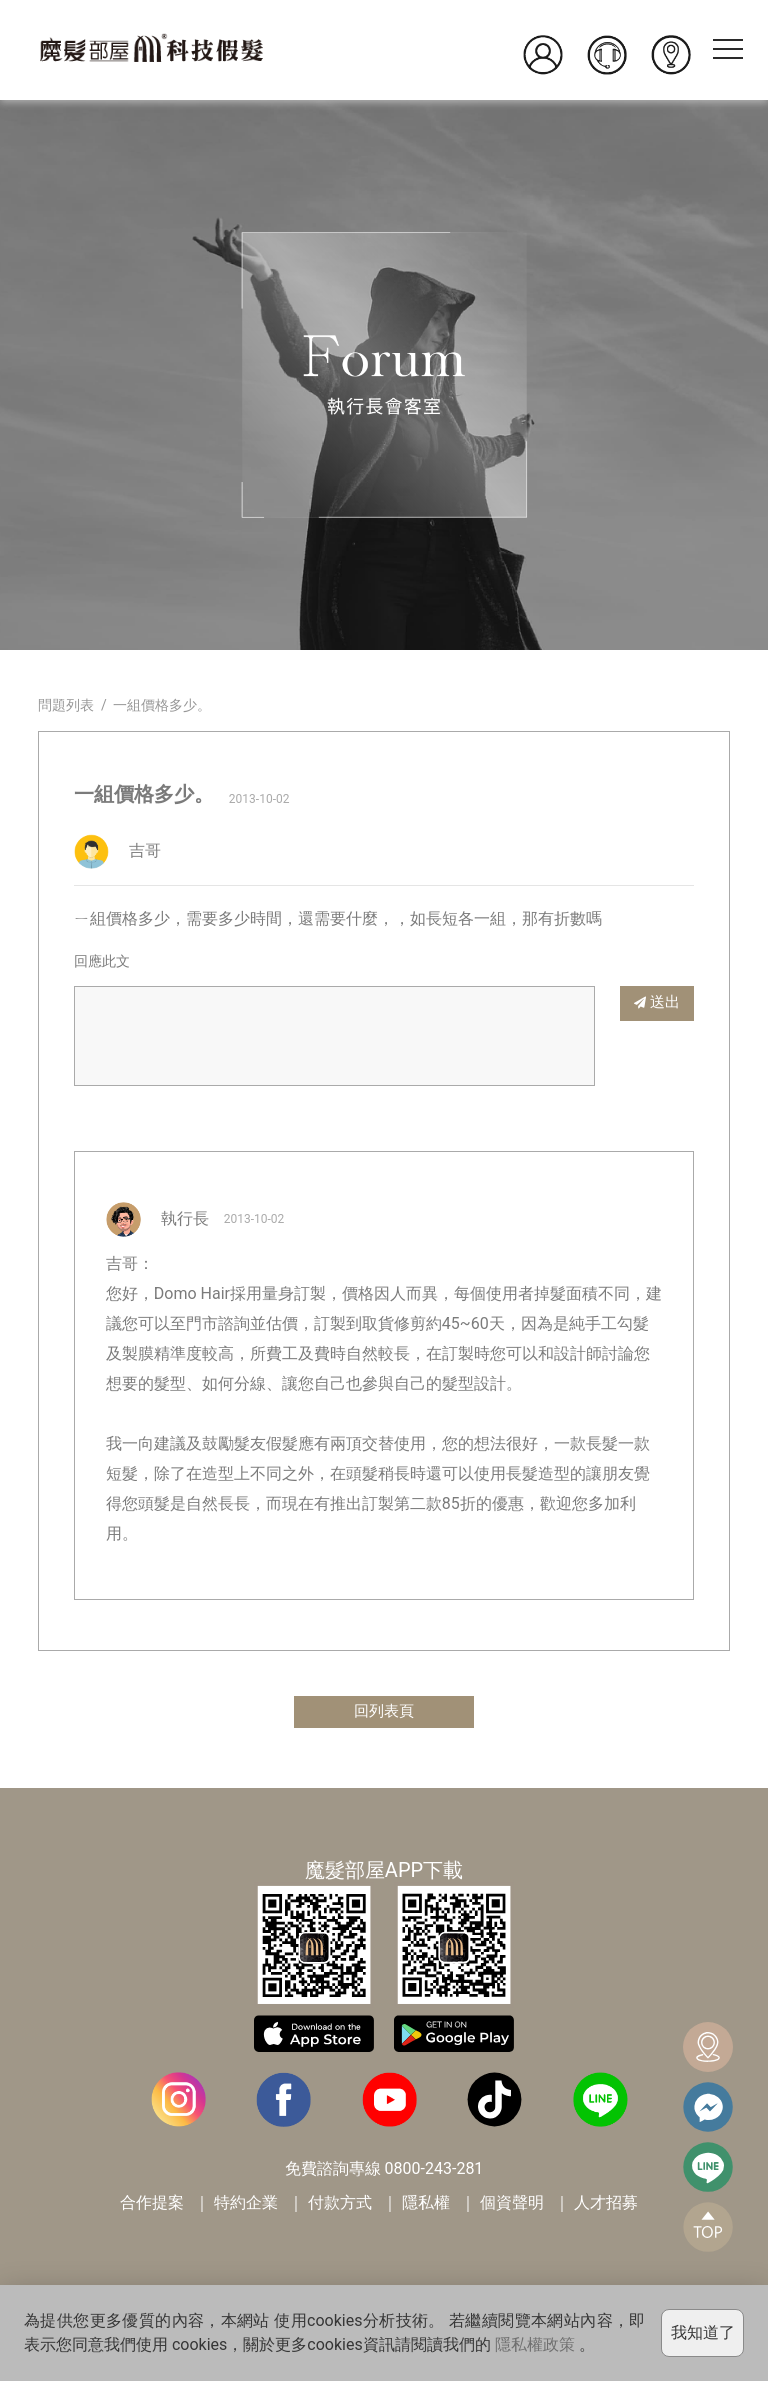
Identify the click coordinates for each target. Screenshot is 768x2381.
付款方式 (340, 2204)
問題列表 (66, 705)
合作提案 (152, 2204)
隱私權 (426, 2204)
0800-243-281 (434, 2170)
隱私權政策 (535, 2344)
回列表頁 (384, 1712)
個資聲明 (512, 2204)
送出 (657, 1002)
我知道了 (703, 2332)
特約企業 (246, 2204)
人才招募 (606, 2204)
